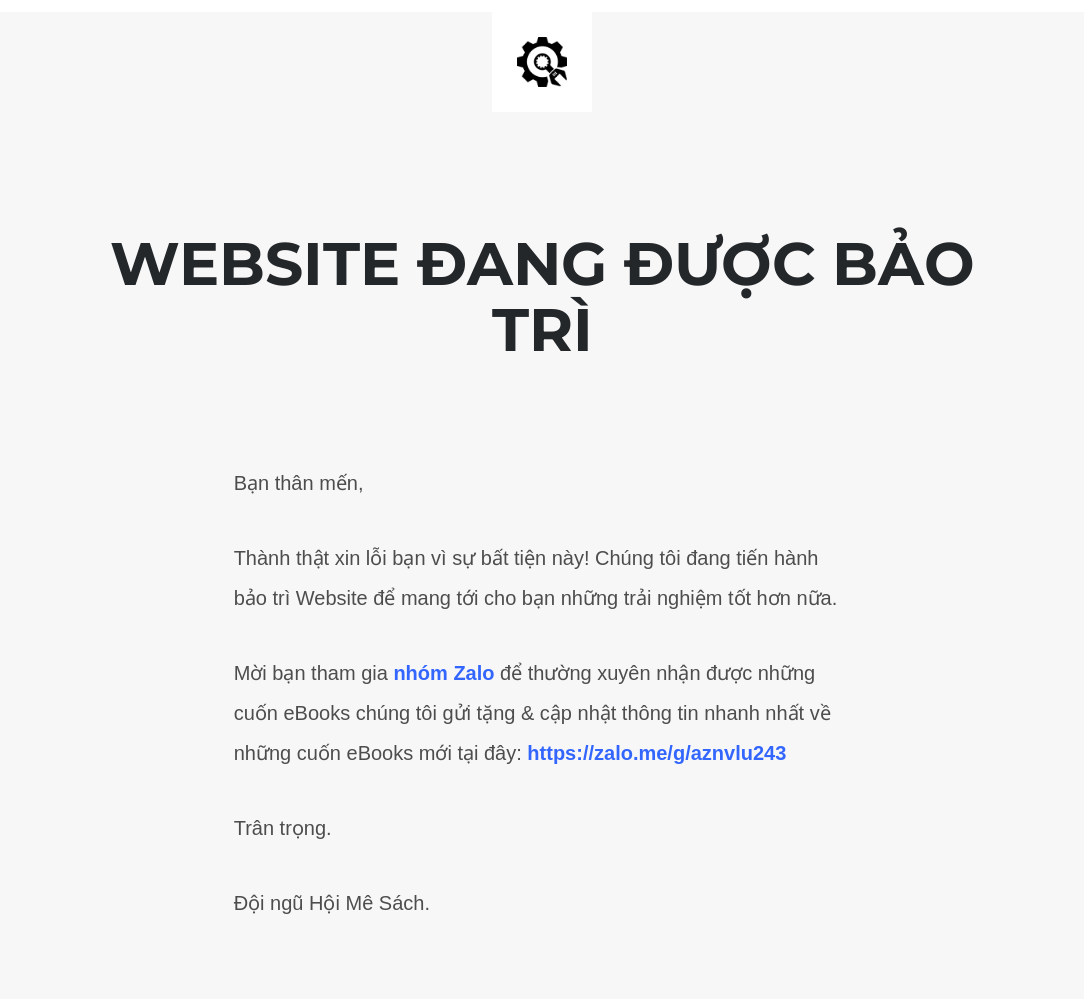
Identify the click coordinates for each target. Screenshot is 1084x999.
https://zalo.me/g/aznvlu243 (656, 753)
